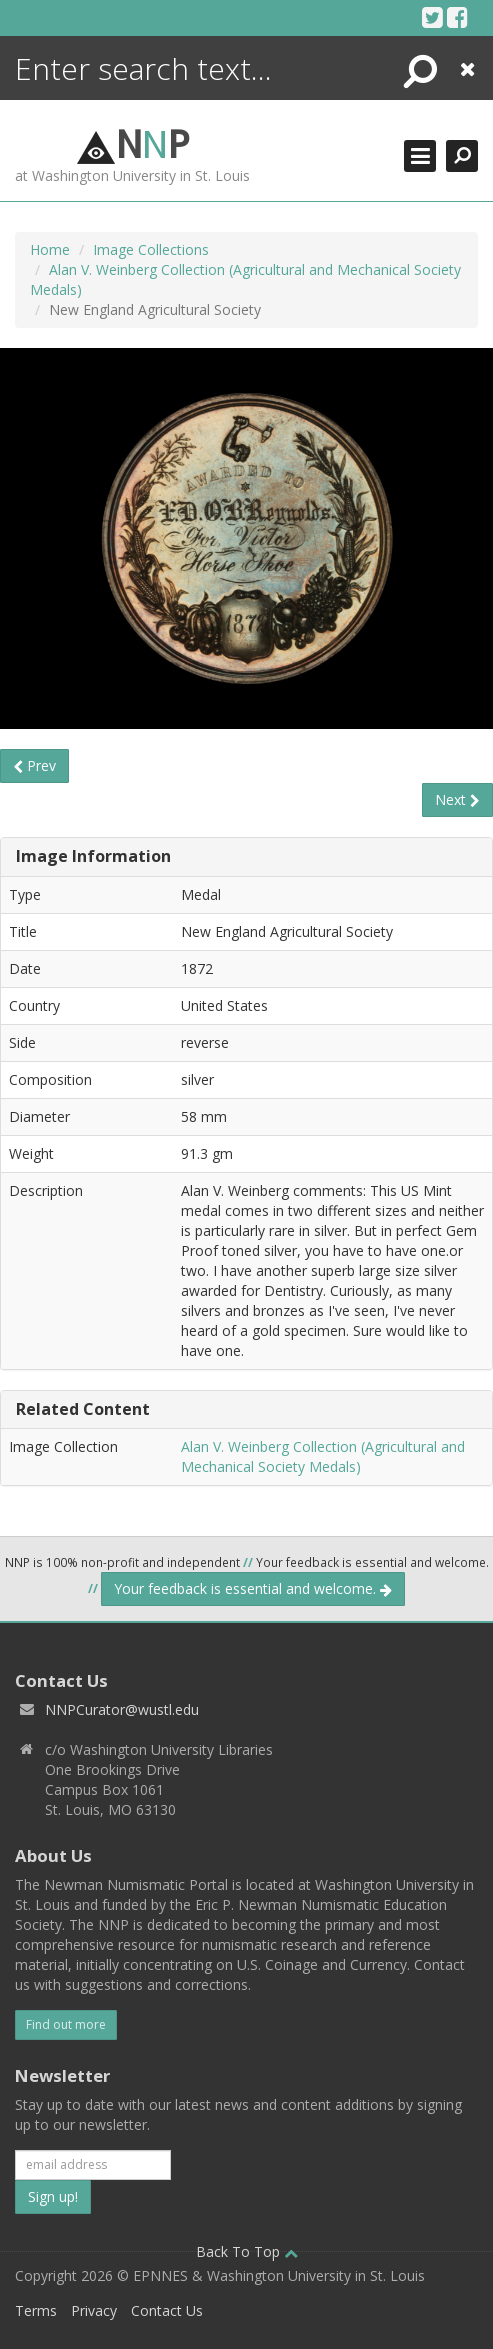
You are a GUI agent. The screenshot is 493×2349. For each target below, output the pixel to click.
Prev (34, 765)
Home (50, 249)
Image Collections (151, 249)
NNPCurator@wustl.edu (122, 1709)
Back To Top (247, 2251)
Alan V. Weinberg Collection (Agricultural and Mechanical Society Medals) (323, 1456)
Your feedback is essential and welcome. (253, 1588)
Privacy (94, 2310)
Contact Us (167, 2310)
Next (457, 799)
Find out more (66, 2024)
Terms (36, 2310)
